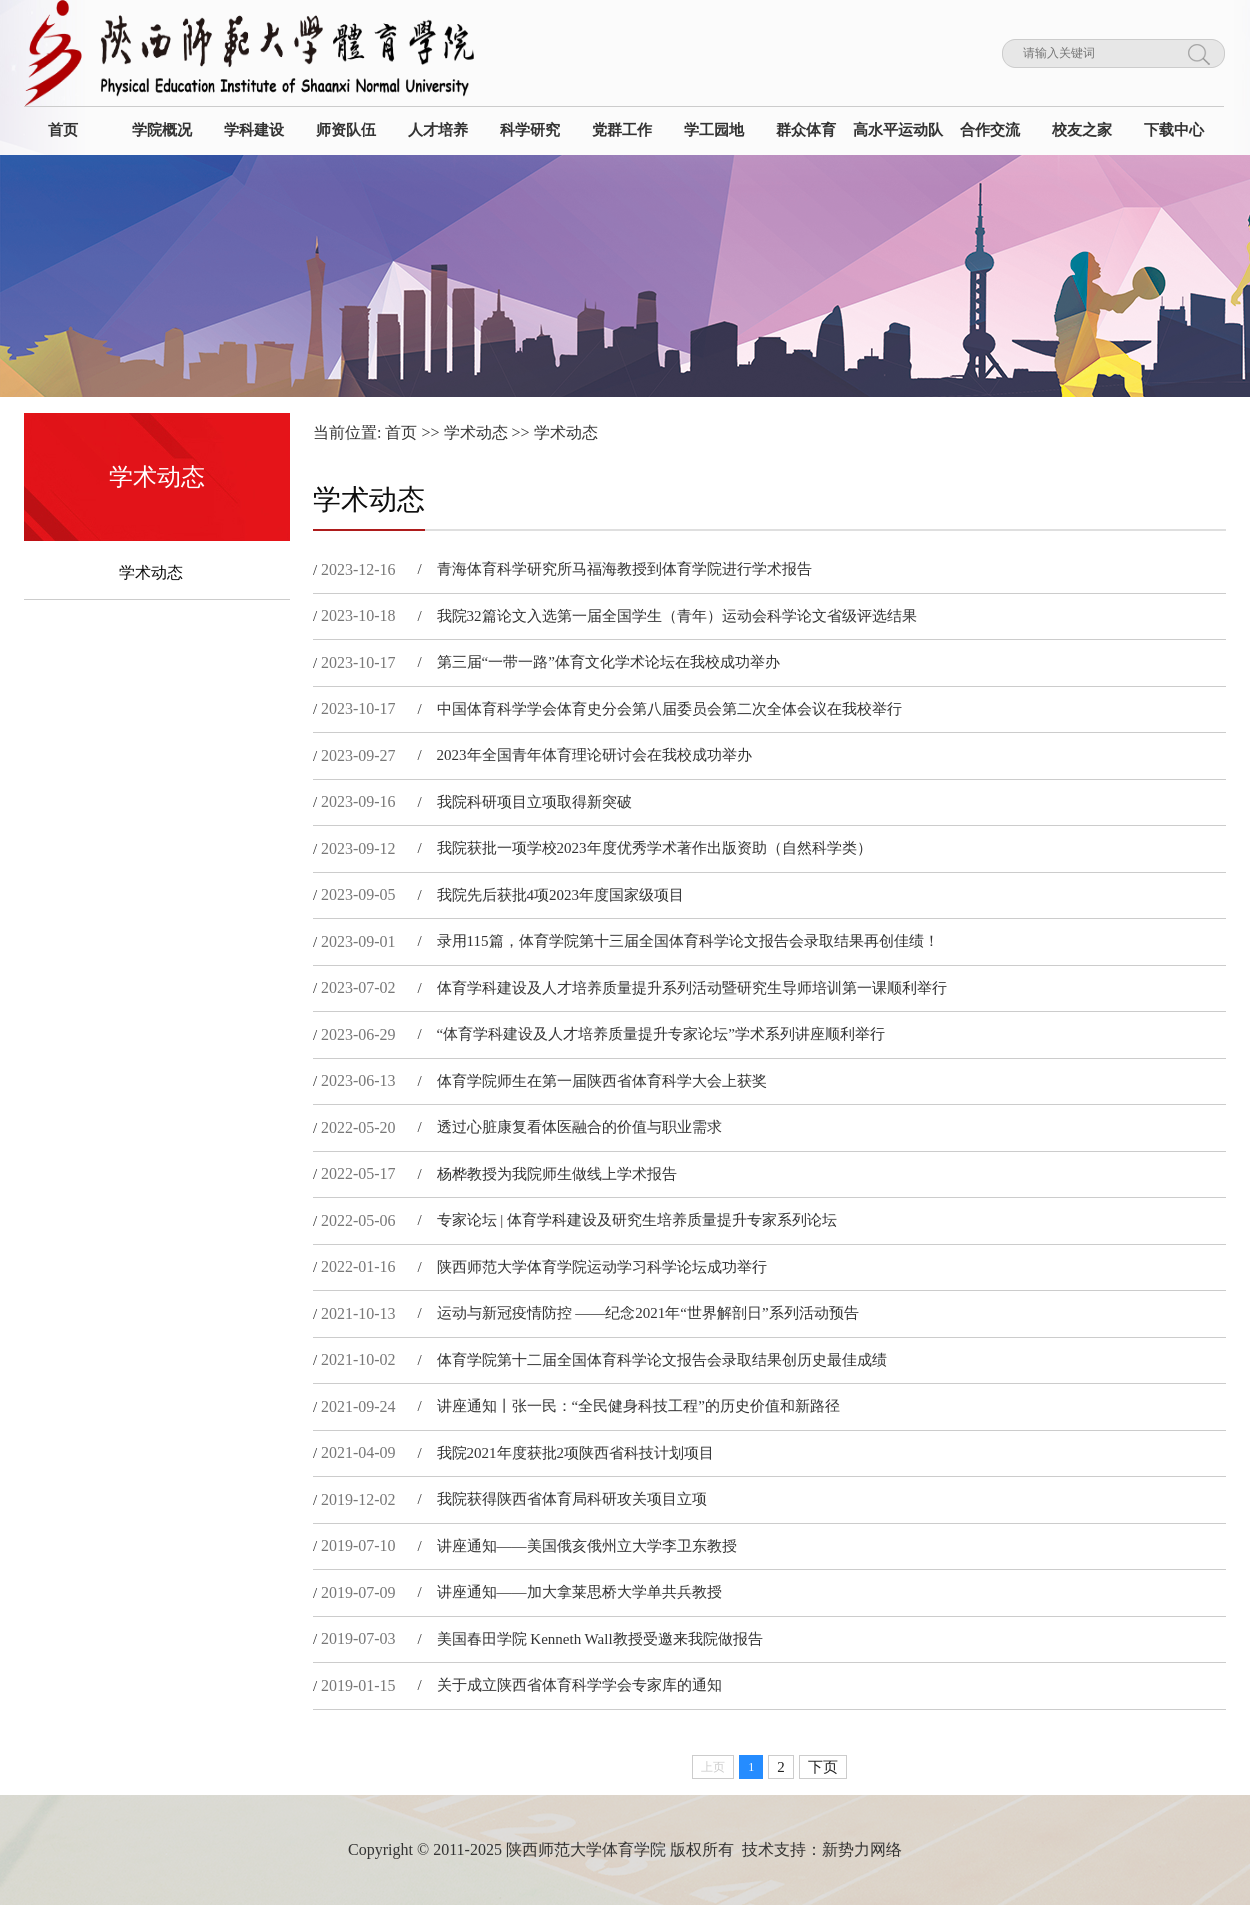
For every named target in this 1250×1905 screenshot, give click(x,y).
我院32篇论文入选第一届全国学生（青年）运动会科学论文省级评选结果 (677, 616)
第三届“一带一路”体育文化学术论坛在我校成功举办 (608, 662)
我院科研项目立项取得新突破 (534, 802)
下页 (823, 1767)
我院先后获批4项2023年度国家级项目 (561, 895)
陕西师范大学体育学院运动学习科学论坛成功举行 (602, 1267)
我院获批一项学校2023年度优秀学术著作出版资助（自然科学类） (654, 848)
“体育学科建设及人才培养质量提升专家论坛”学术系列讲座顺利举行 (661, 1034)
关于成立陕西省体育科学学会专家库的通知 (579, 1685)
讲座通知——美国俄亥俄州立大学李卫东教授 (587, 1546)
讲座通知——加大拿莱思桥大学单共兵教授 (579, 1592)
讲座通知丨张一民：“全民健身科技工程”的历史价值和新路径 (638, 1406)
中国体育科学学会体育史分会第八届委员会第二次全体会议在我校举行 (669, 709)
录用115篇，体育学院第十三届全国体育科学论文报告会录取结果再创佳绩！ (688, 941)
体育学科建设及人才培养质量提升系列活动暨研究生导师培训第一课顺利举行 (692, 988)
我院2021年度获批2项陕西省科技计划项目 (576, 1453)
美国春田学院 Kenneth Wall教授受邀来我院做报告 (600, 1639)
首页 (401, 432)
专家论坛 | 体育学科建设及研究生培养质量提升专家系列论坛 (637, 1220)
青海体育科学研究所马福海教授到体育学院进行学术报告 (624, 569)
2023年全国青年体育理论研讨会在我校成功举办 (594, 755)
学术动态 (151, 572)
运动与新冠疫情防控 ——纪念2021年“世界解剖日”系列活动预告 (648, 1313)
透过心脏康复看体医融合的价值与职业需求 (579, 1127)
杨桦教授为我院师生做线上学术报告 (557, 1174)
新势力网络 (862, 1849)
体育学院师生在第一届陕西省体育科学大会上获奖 (602, 1081)
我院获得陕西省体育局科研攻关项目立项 (572, 1499)
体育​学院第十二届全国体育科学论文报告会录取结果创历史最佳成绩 (662, 1360)
